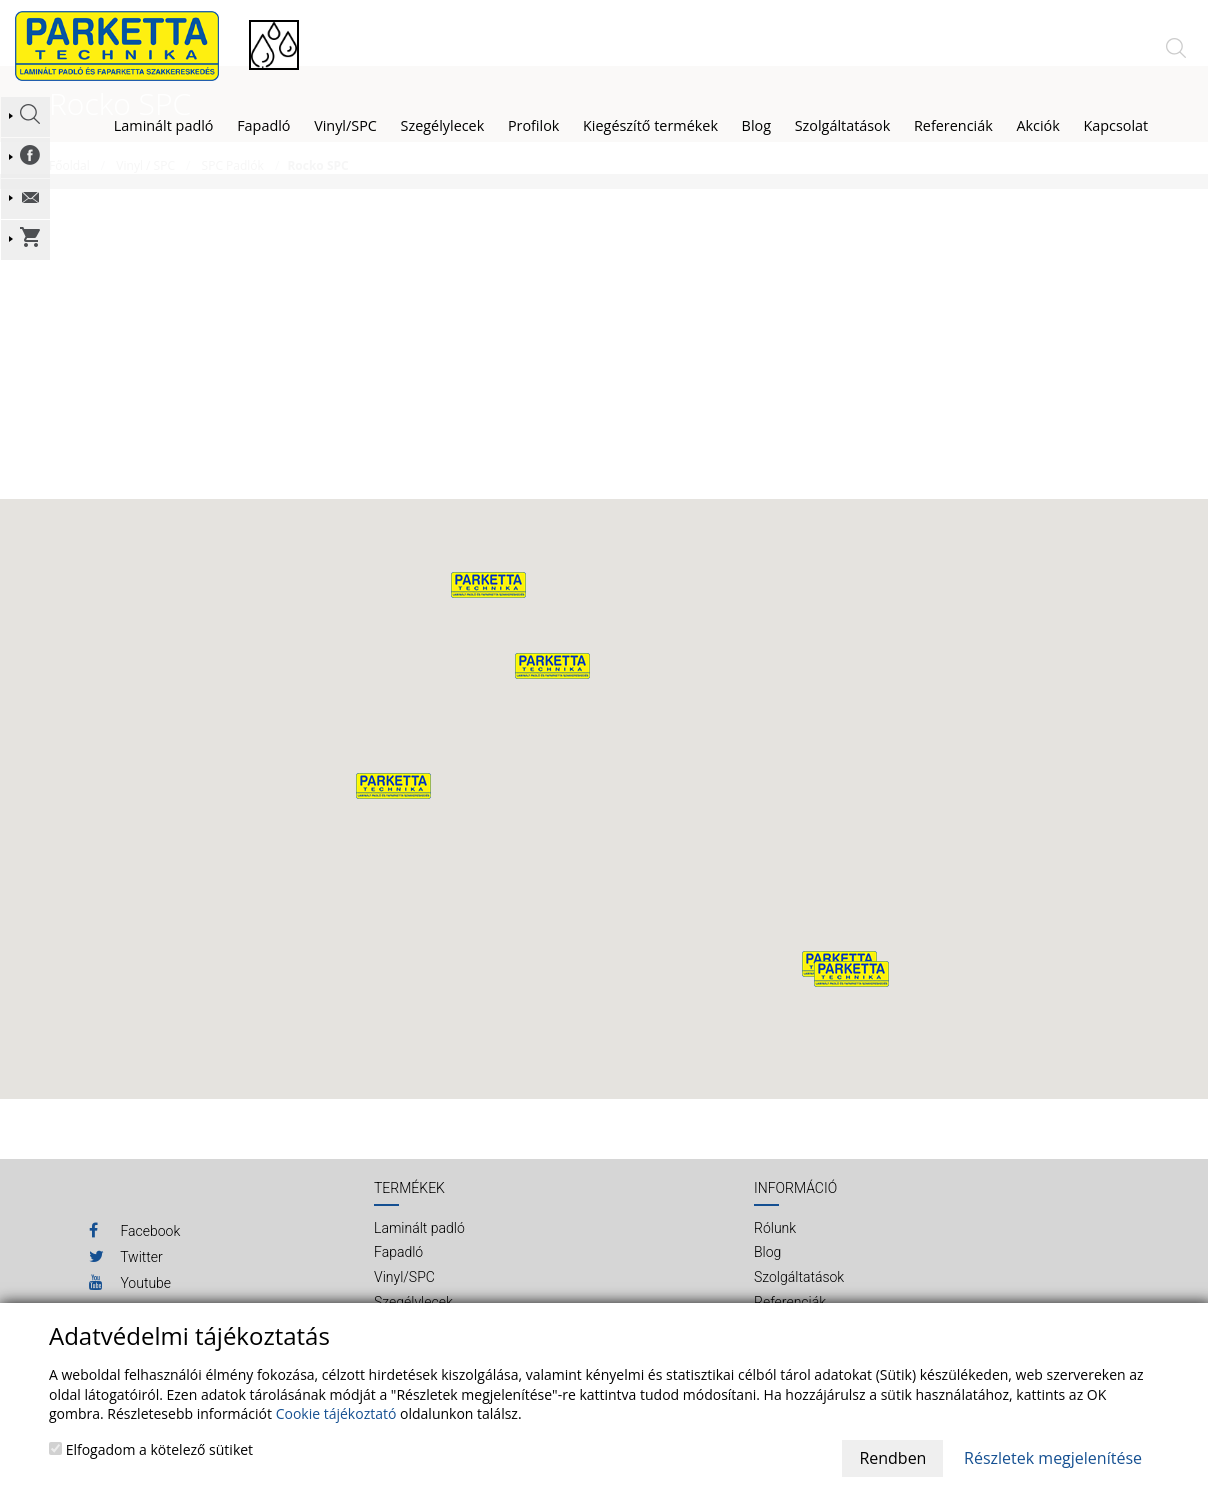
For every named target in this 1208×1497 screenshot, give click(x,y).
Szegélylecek (443, 125)
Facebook (134, 1261)
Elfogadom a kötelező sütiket (151, 1449)
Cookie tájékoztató (336, 1413)
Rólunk (775, 1258)
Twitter (126, 1287)
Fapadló (263, 125)
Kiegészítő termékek (650, 125)
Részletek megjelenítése (1053, 1458)
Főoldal (69, 195)
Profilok (534, 125)
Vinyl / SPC (145, 195)
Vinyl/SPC (345, 125)
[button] (552, 697)
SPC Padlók (233, 195)
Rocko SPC (317, 195)
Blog (767, 1283)
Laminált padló (164, 125)
